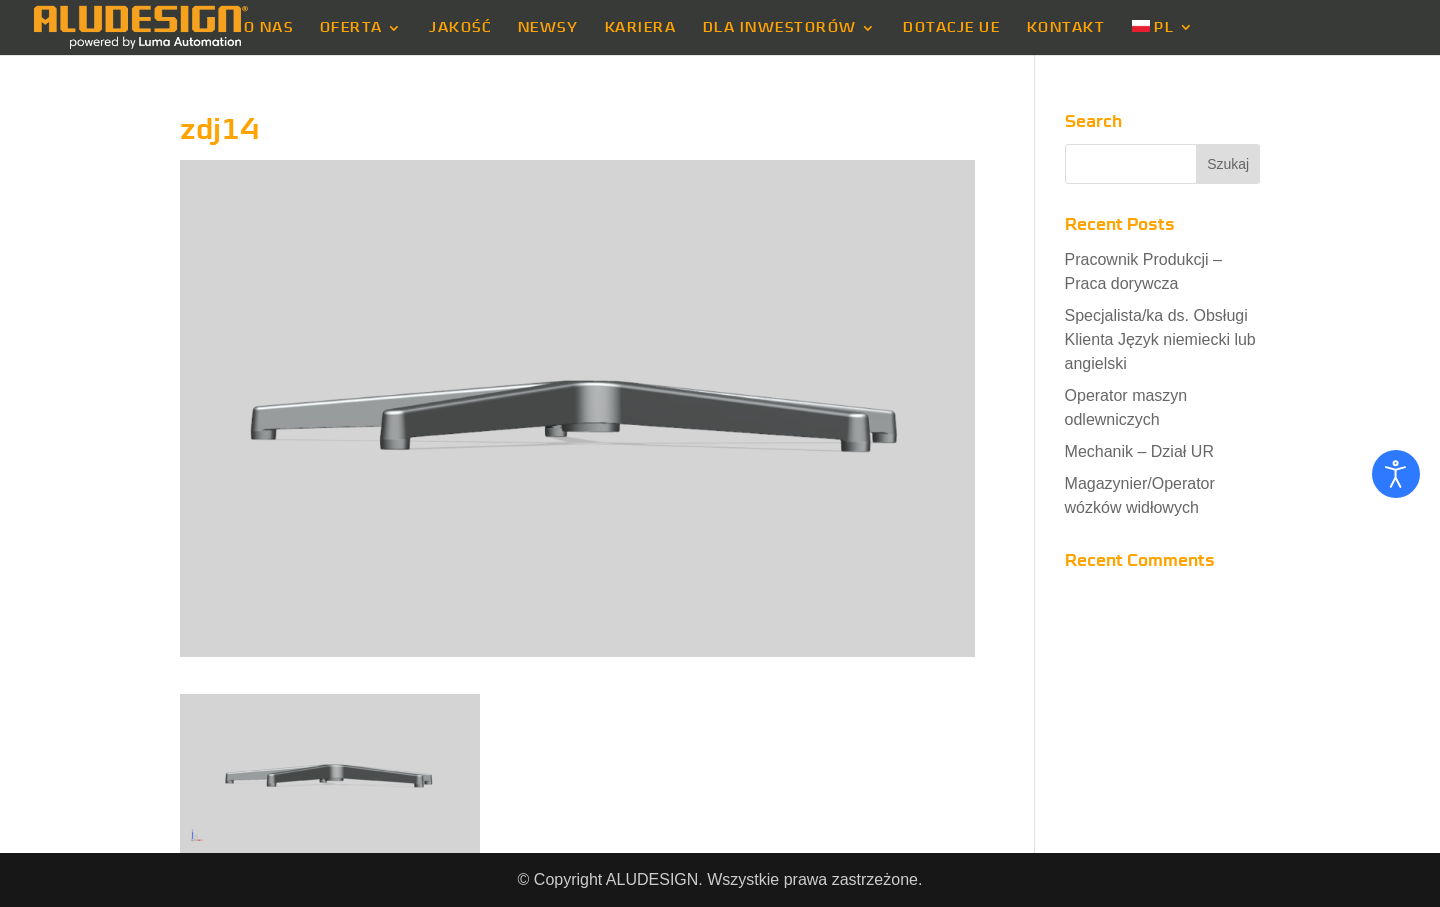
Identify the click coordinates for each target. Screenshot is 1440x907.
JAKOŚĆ (460, 28)
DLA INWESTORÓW (780, 28)
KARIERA (641, 28)
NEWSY (548, 28)
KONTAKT (1066, 28)
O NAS (269, 28)
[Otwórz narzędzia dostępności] (1396, 474)
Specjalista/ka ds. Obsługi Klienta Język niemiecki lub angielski (1160, 339)
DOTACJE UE (951, 28)
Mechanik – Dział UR (1139, 451)
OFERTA (351, 28)
